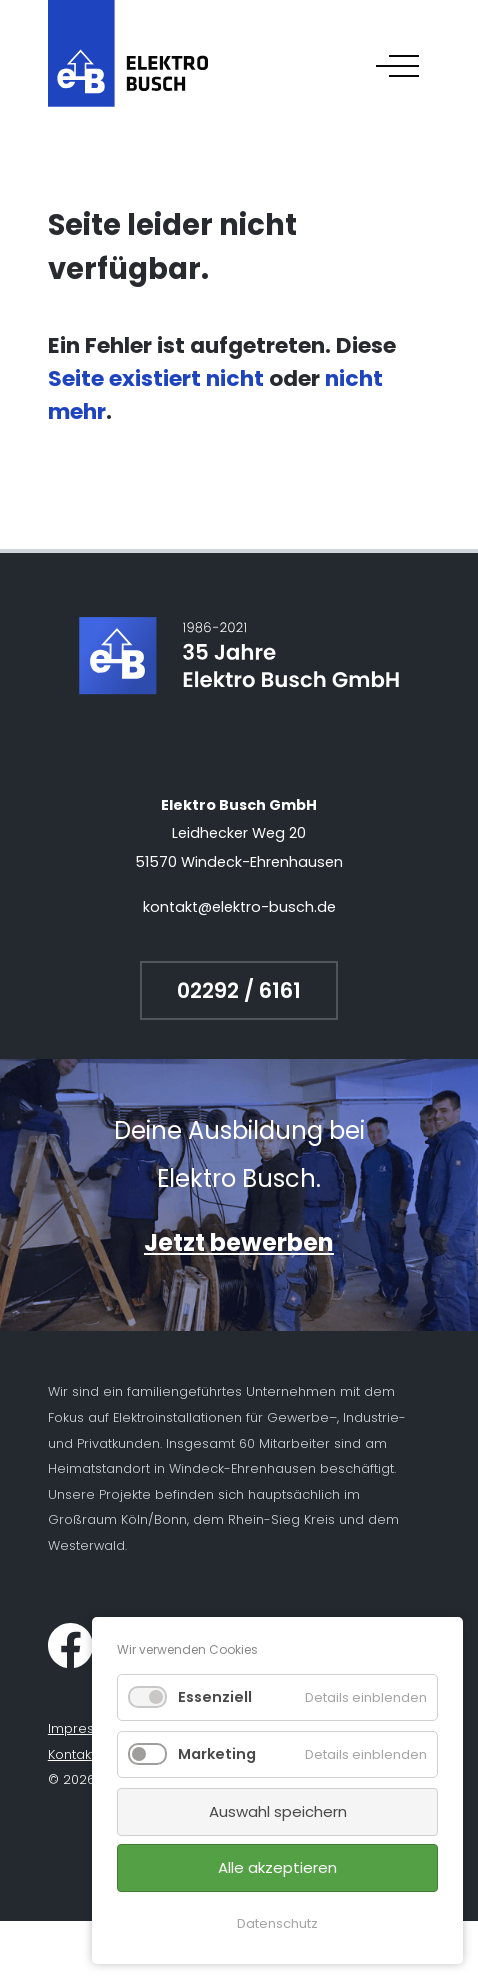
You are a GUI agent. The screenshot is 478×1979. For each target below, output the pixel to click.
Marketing (217, 1754)
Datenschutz (277, 1923)
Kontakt (71, 1754)
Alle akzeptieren (277, 1867)
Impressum (85, 1728)
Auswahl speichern (278, 1811)
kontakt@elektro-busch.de (239, 907)
